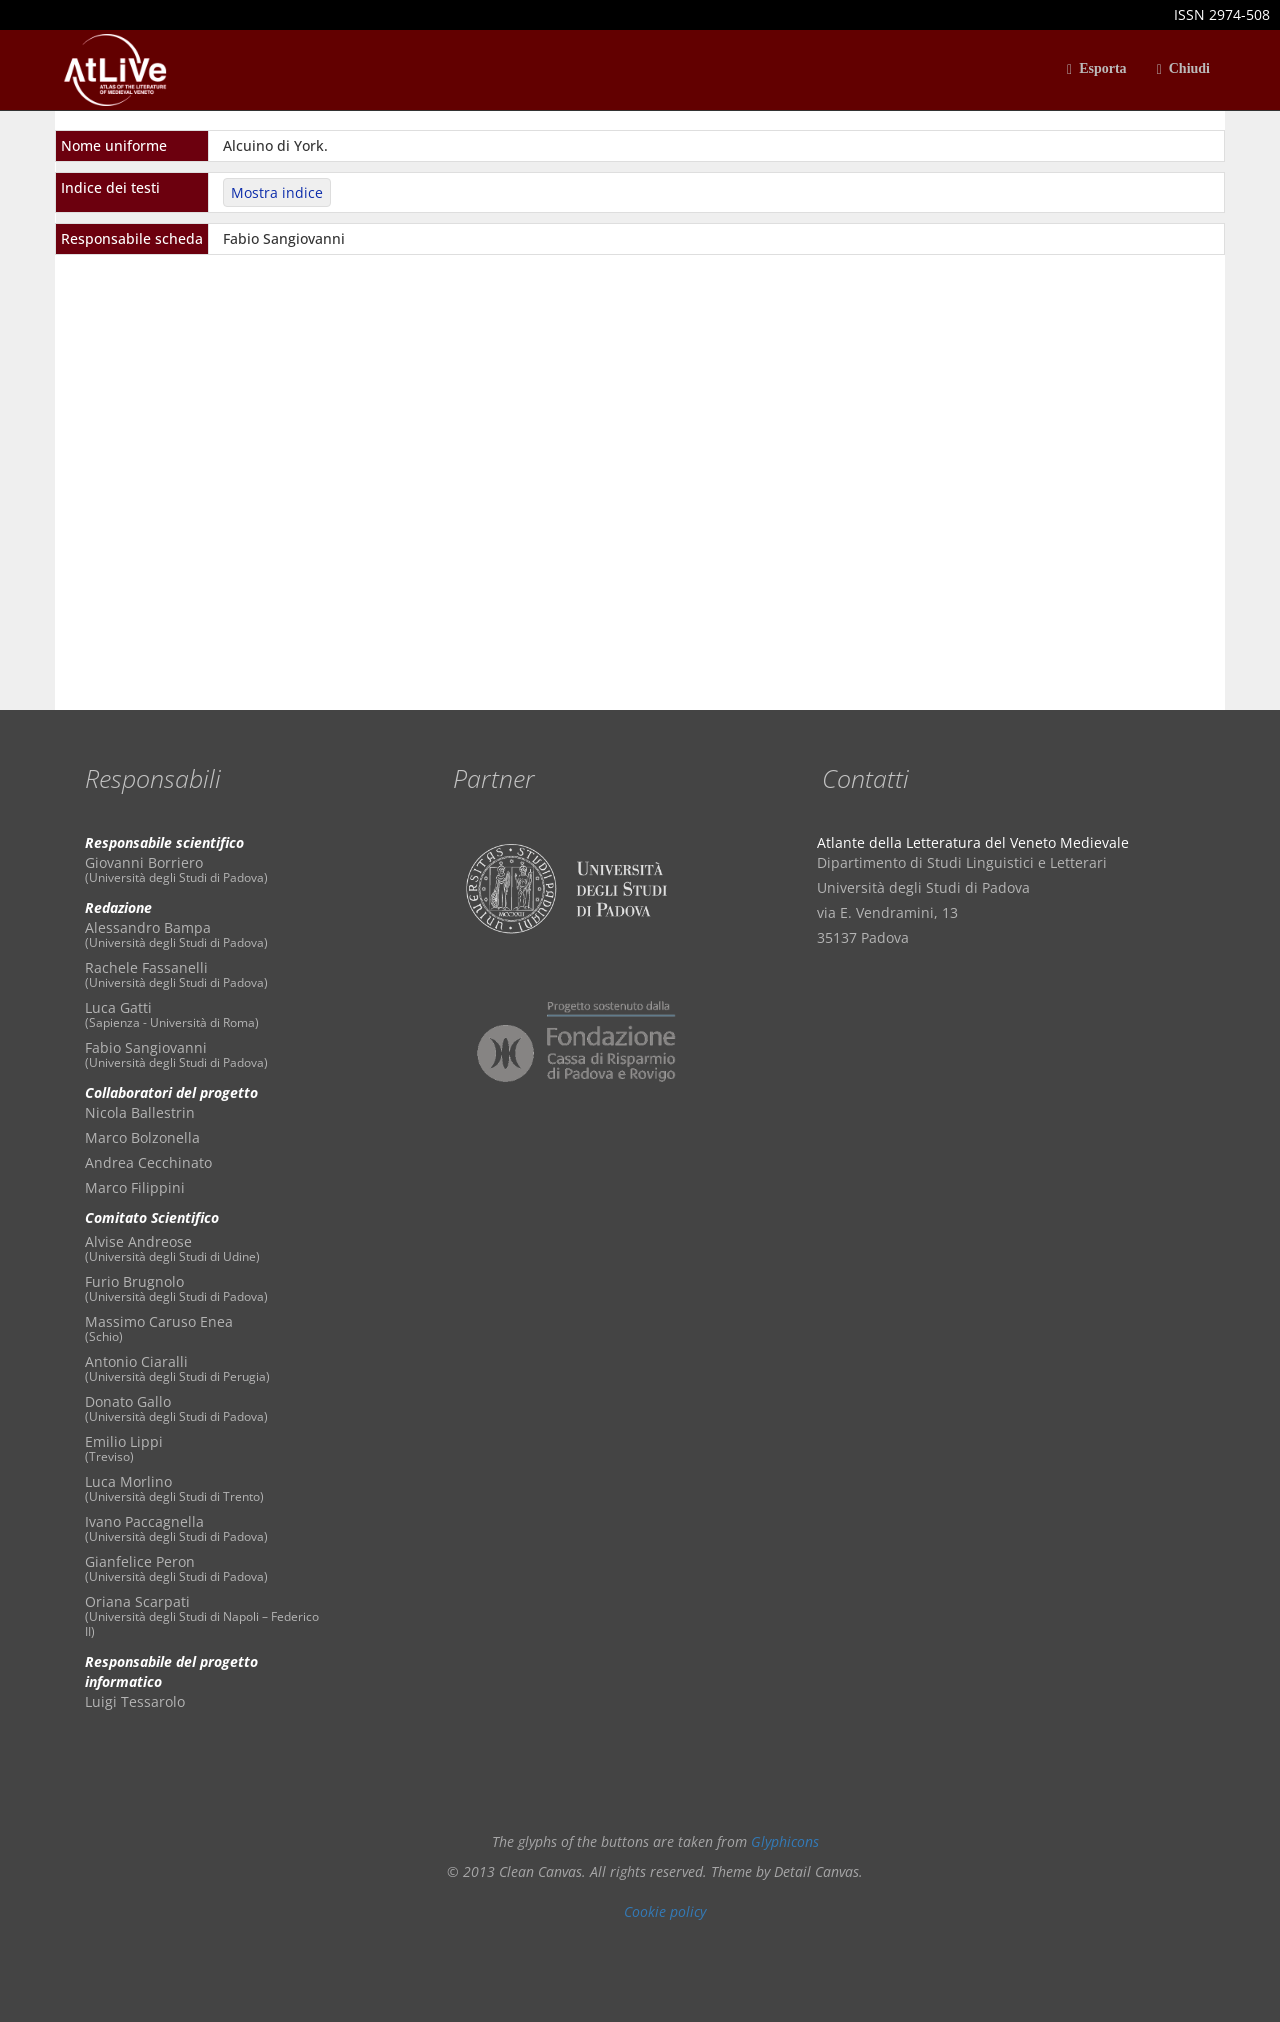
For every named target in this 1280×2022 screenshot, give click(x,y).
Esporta (1097, 69)
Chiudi (1183, 69)
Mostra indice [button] (277, 192)
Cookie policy (665, 1911)
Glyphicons (785, 1841)
